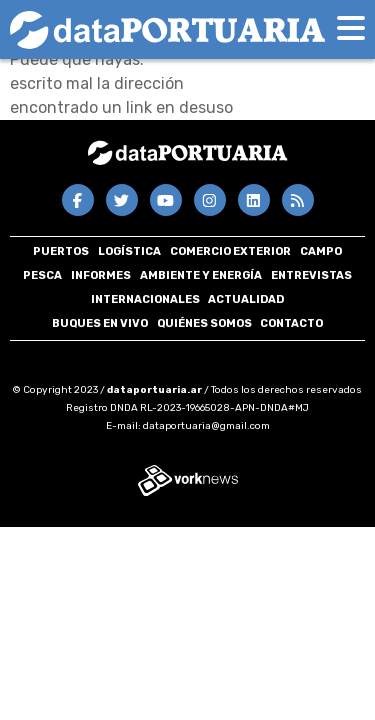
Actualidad (246, 299)
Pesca (42, 275)
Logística (129, 251)
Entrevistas (311, 275)
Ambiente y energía (201, 275)
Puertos (61, 251)
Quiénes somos (204, 323)
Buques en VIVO (100, 323)
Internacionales (145, 299)
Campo (321, 251)
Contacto (291, 323)
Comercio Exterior (230, 251)
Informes (101, 275)
